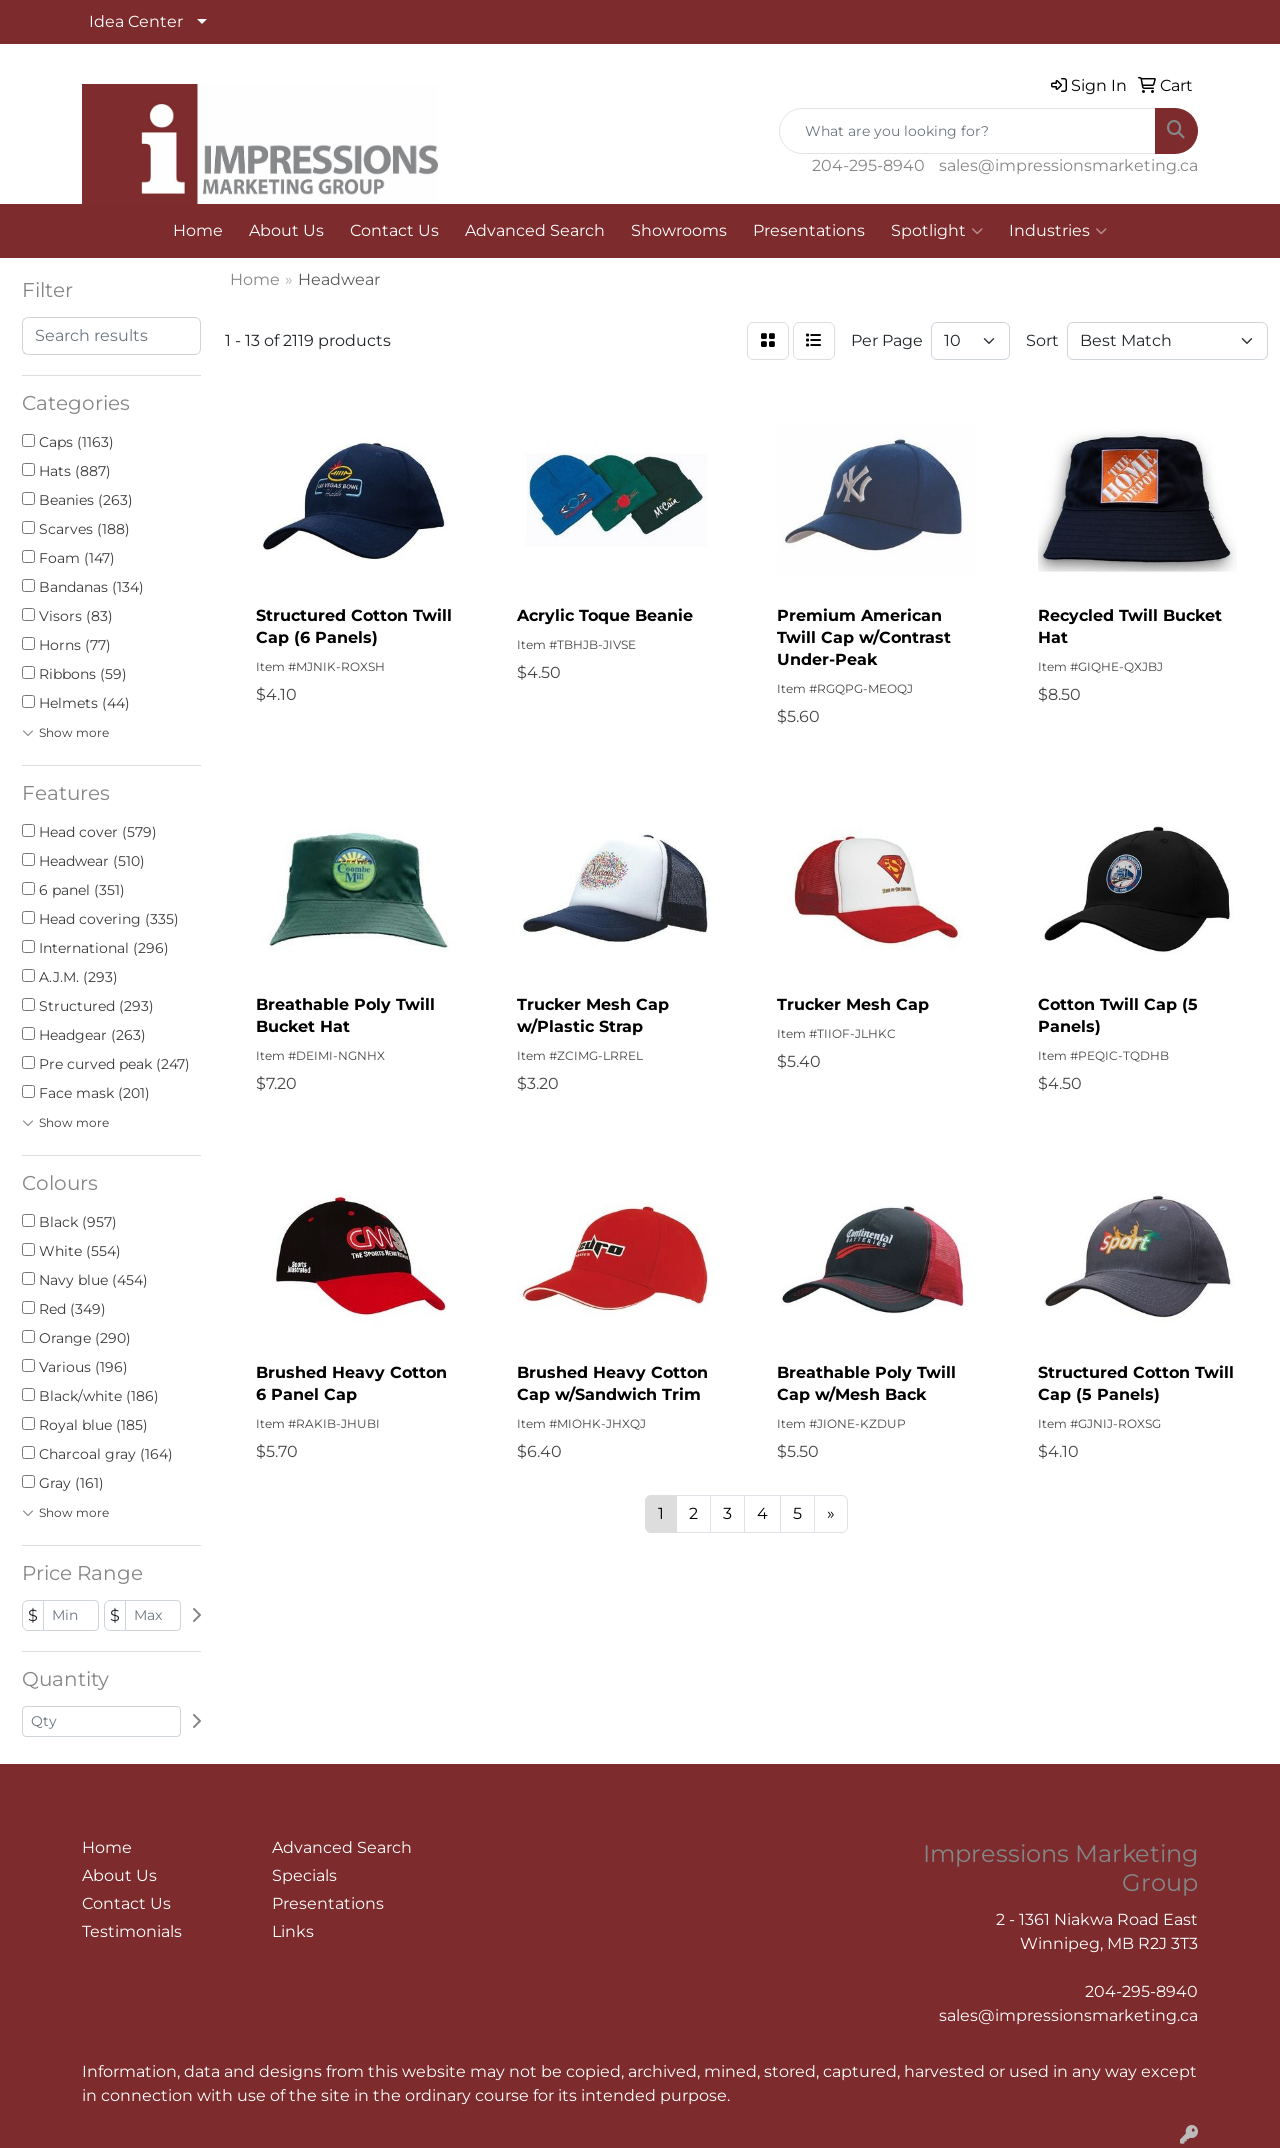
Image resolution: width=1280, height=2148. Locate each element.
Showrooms (679, 230)
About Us (286, 230)
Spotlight (937, 231)
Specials (304, 1875)
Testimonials (132, 1931)
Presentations (809, 230)
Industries (1058, 231)
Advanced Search (535, 230)
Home (198, 230)
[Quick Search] (967, 131)
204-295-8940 (868, 165)
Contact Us (394, 230)
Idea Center (136, 21)
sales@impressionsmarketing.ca (1068, 165)
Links (293, 1931)
